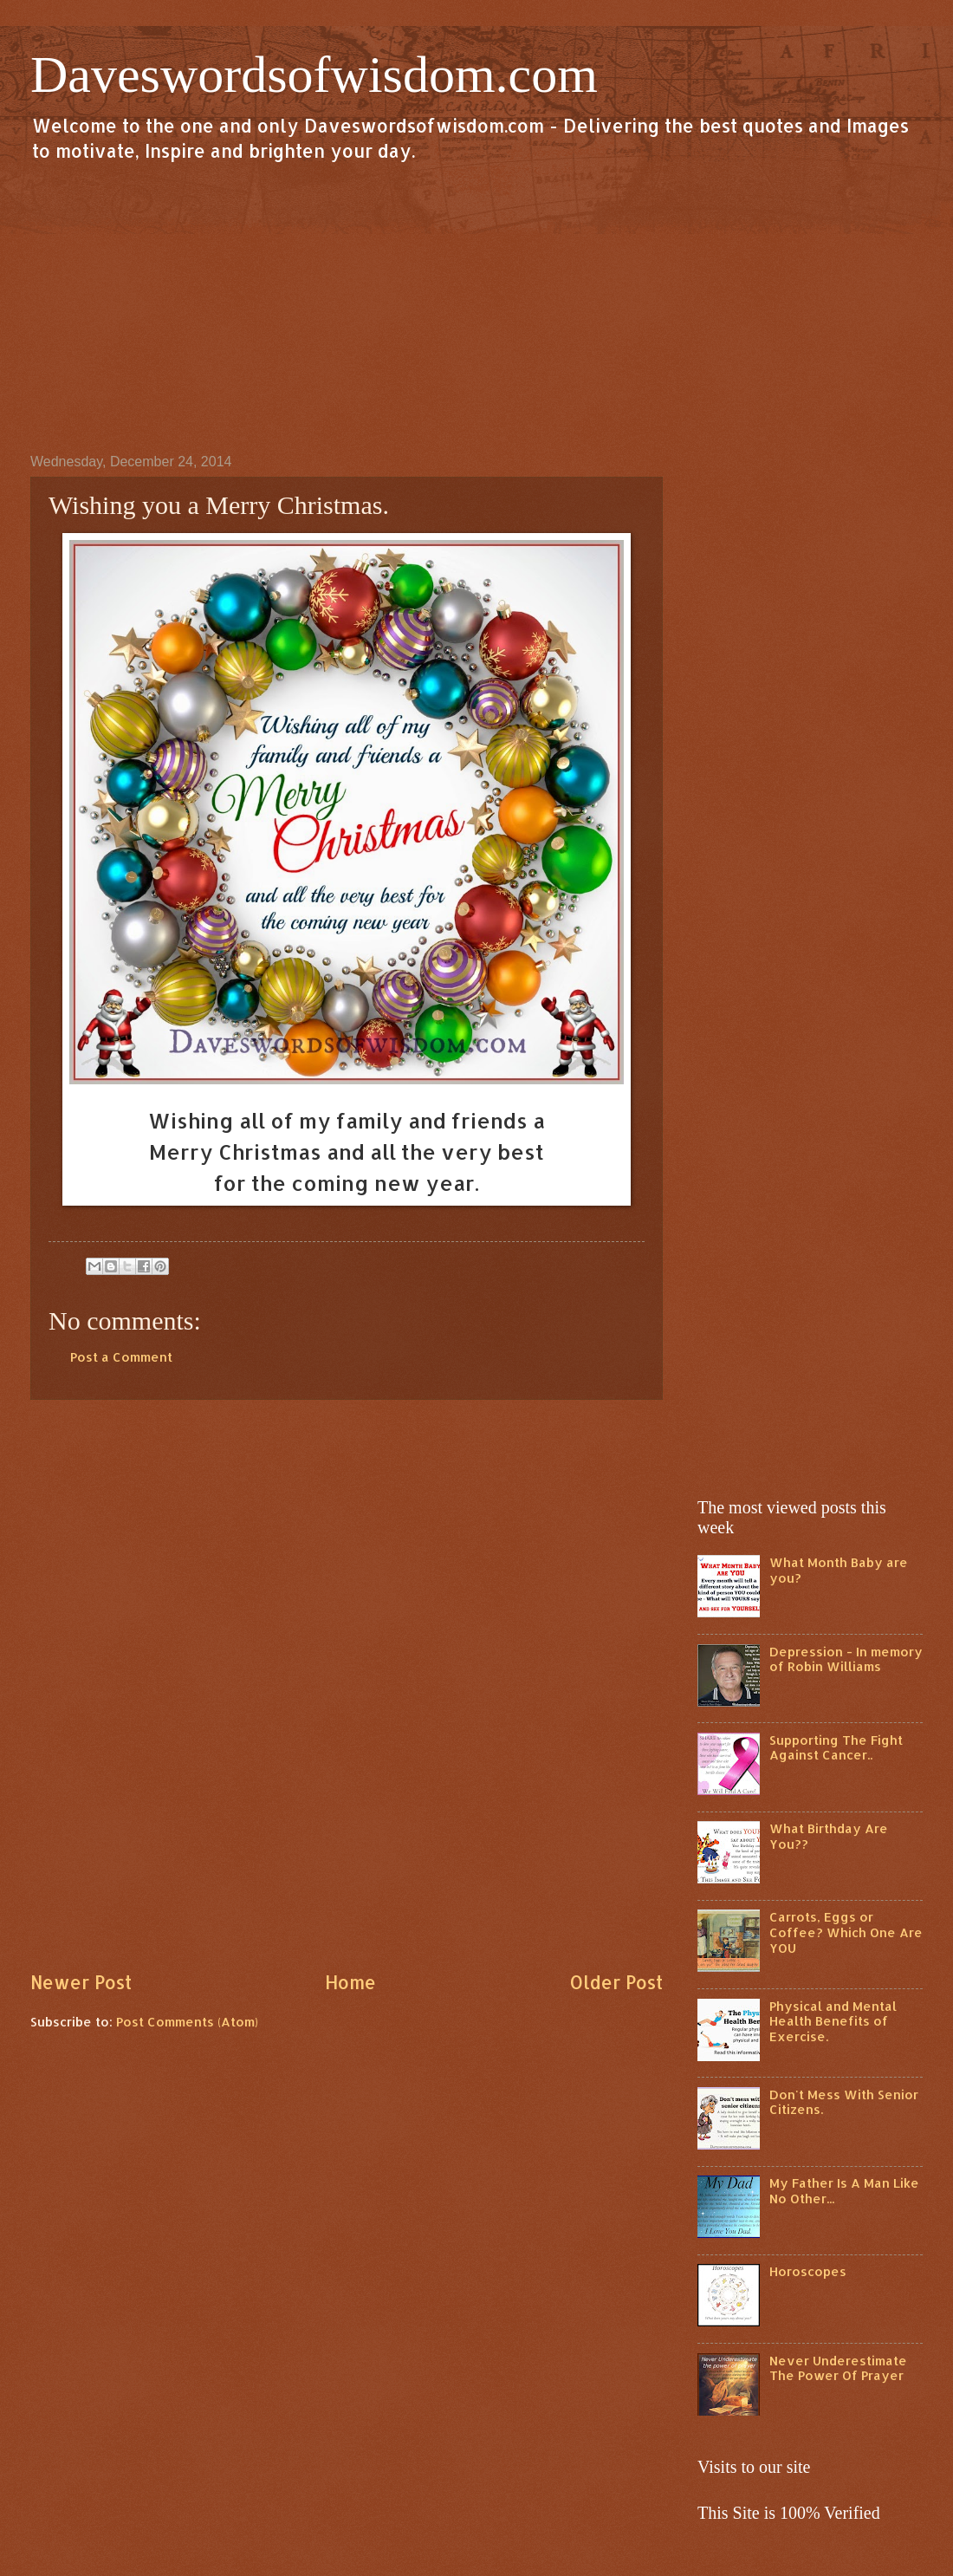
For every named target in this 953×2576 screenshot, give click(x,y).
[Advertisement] (476, 306)
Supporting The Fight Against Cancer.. (836, 1748)
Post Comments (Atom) (187, 2021)
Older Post (616, 1982)
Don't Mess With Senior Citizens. (843, 2102)
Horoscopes (807, 2271)
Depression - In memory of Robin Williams (846, 1659)
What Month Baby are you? (838, 1570)
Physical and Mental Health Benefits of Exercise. (833, 2021)
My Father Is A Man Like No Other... (844, 2191)
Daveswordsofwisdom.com (314, 74)
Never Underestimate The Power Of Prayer (838, 2368)
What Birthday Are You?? (828, 1836)
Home (350, 1982)
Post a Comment (121, 1357)
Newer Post (81, 1982)
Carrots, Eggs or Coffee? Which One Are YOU (846, 1932)
